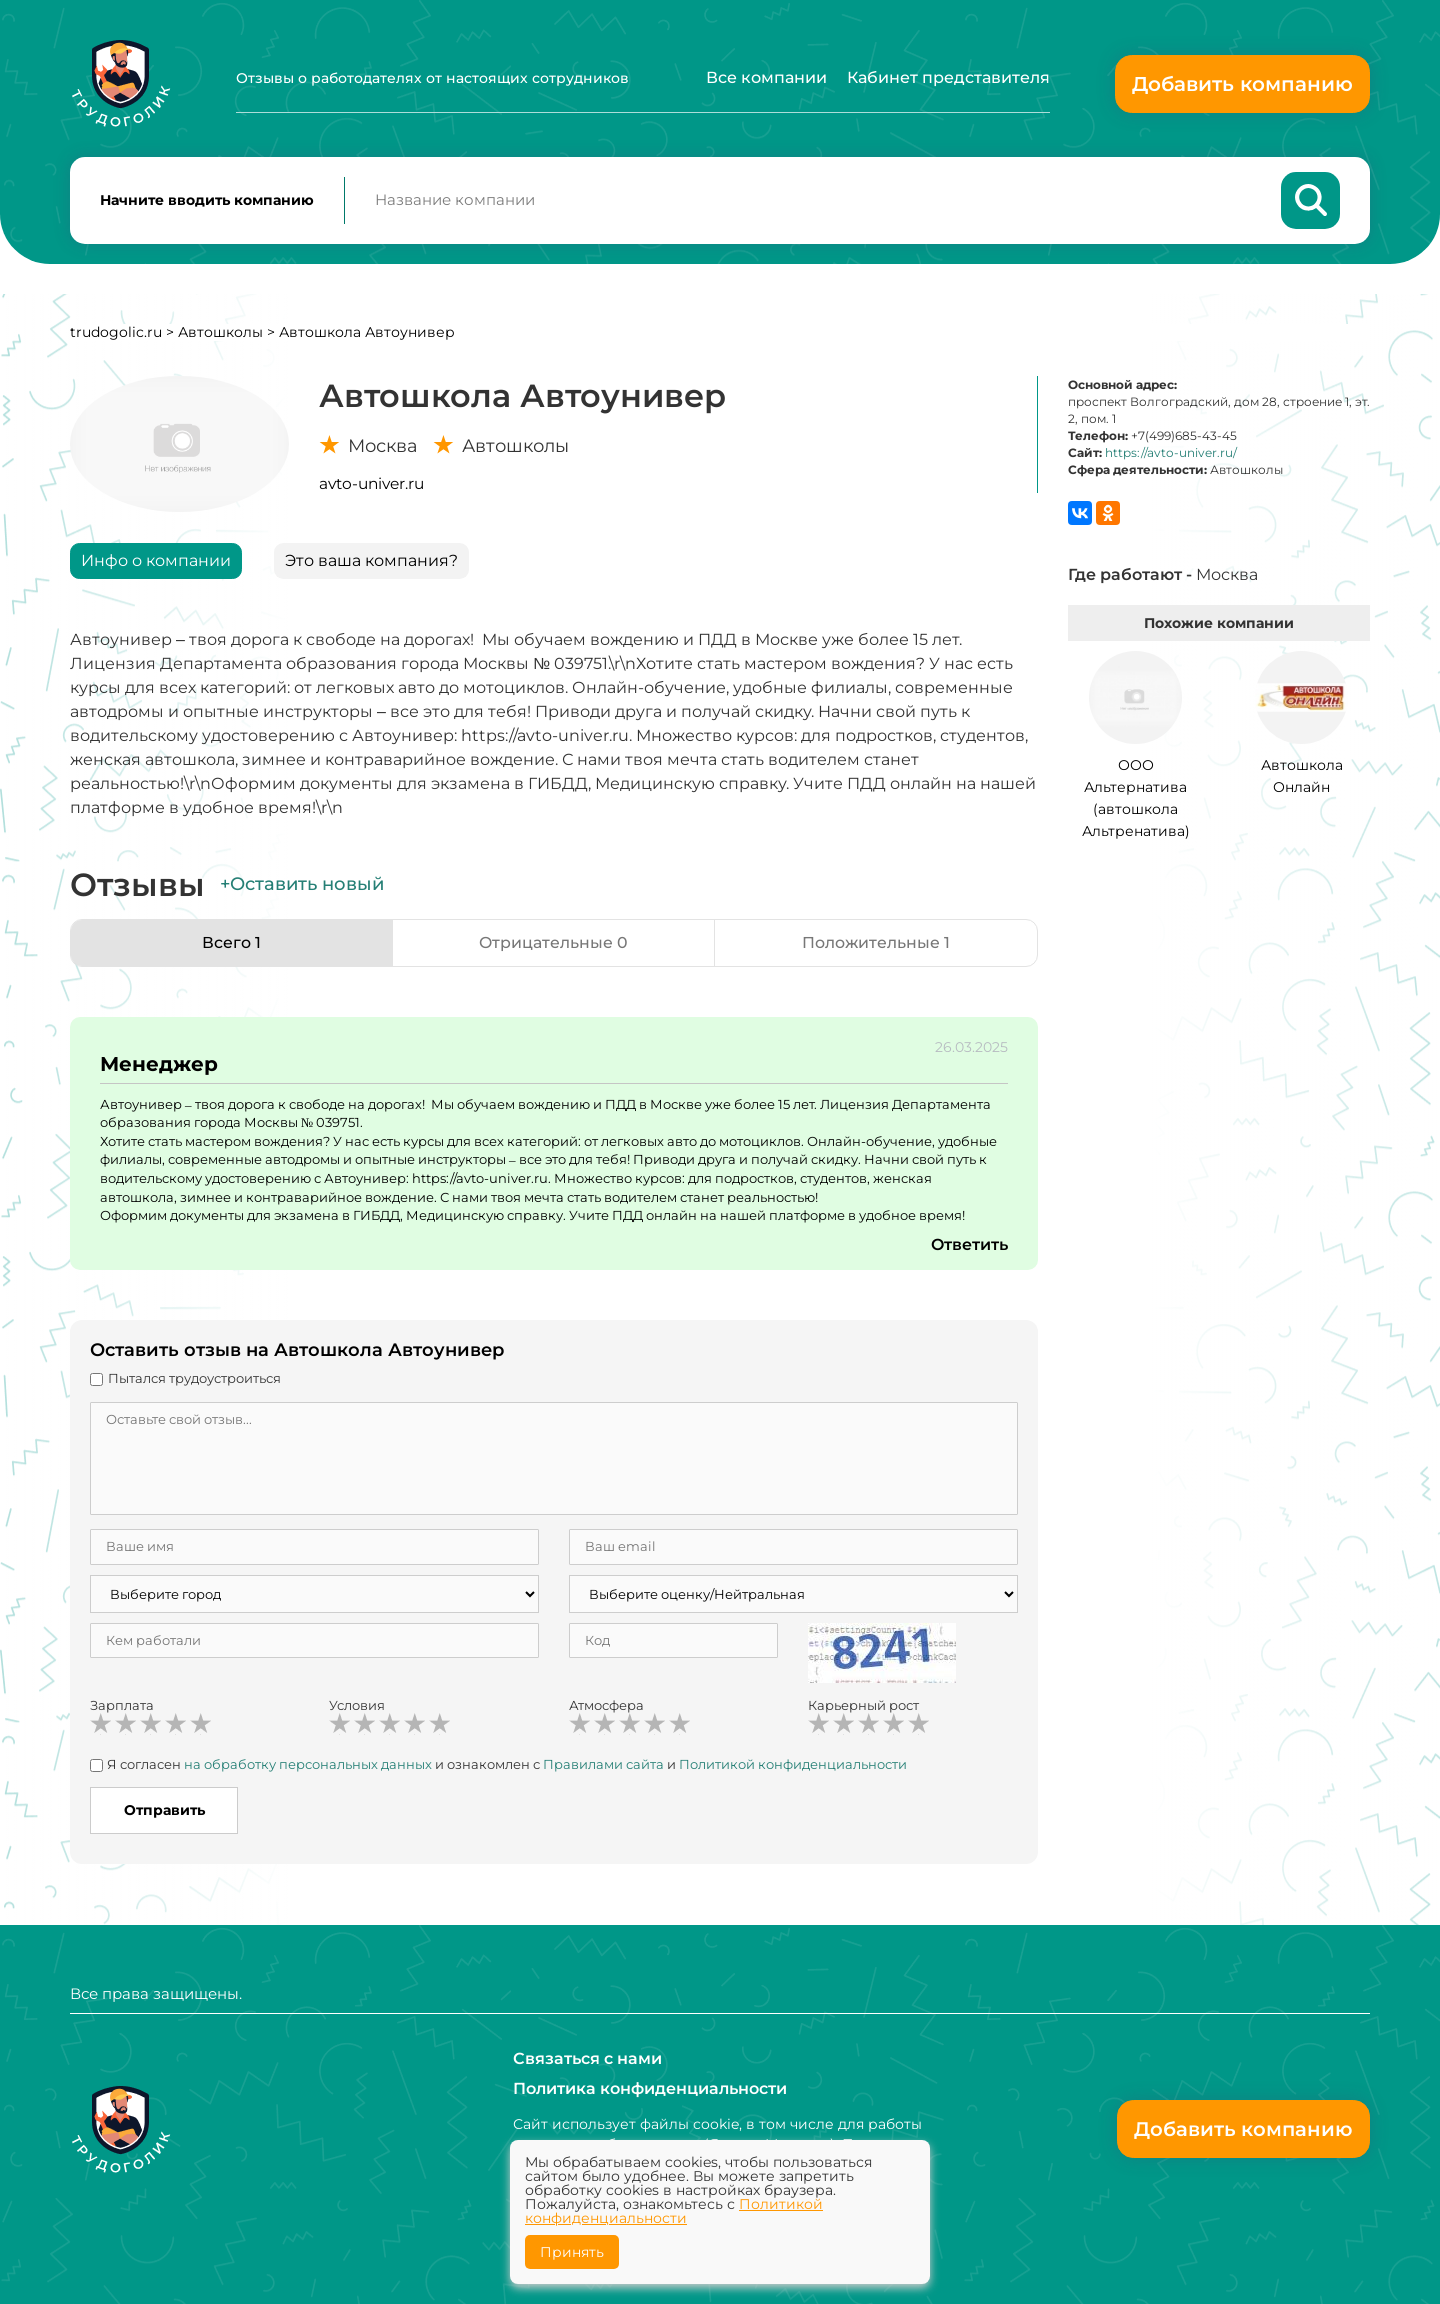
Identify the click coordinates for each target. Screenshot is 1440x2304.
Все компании (766, 77)
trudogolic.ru (116, 333)
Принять (572, 2252)
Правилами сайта (603, 1765)
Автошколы (220, 333)
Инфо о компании (156, 561)
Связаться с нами (587, 2058)
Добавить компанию (1242, 84)
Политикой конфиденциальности (793, 1765)
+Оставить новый (302, 886)
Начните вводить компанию (207, 201)
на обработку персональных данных (308, 1765)
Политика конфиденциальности (650, 2088)
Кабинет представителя (948, 77)
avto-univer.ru (371, 484)
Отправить (164, 1812)
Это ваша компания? (371, 561)
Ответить (969, 1245)
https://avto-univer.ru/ (1171, 454)
